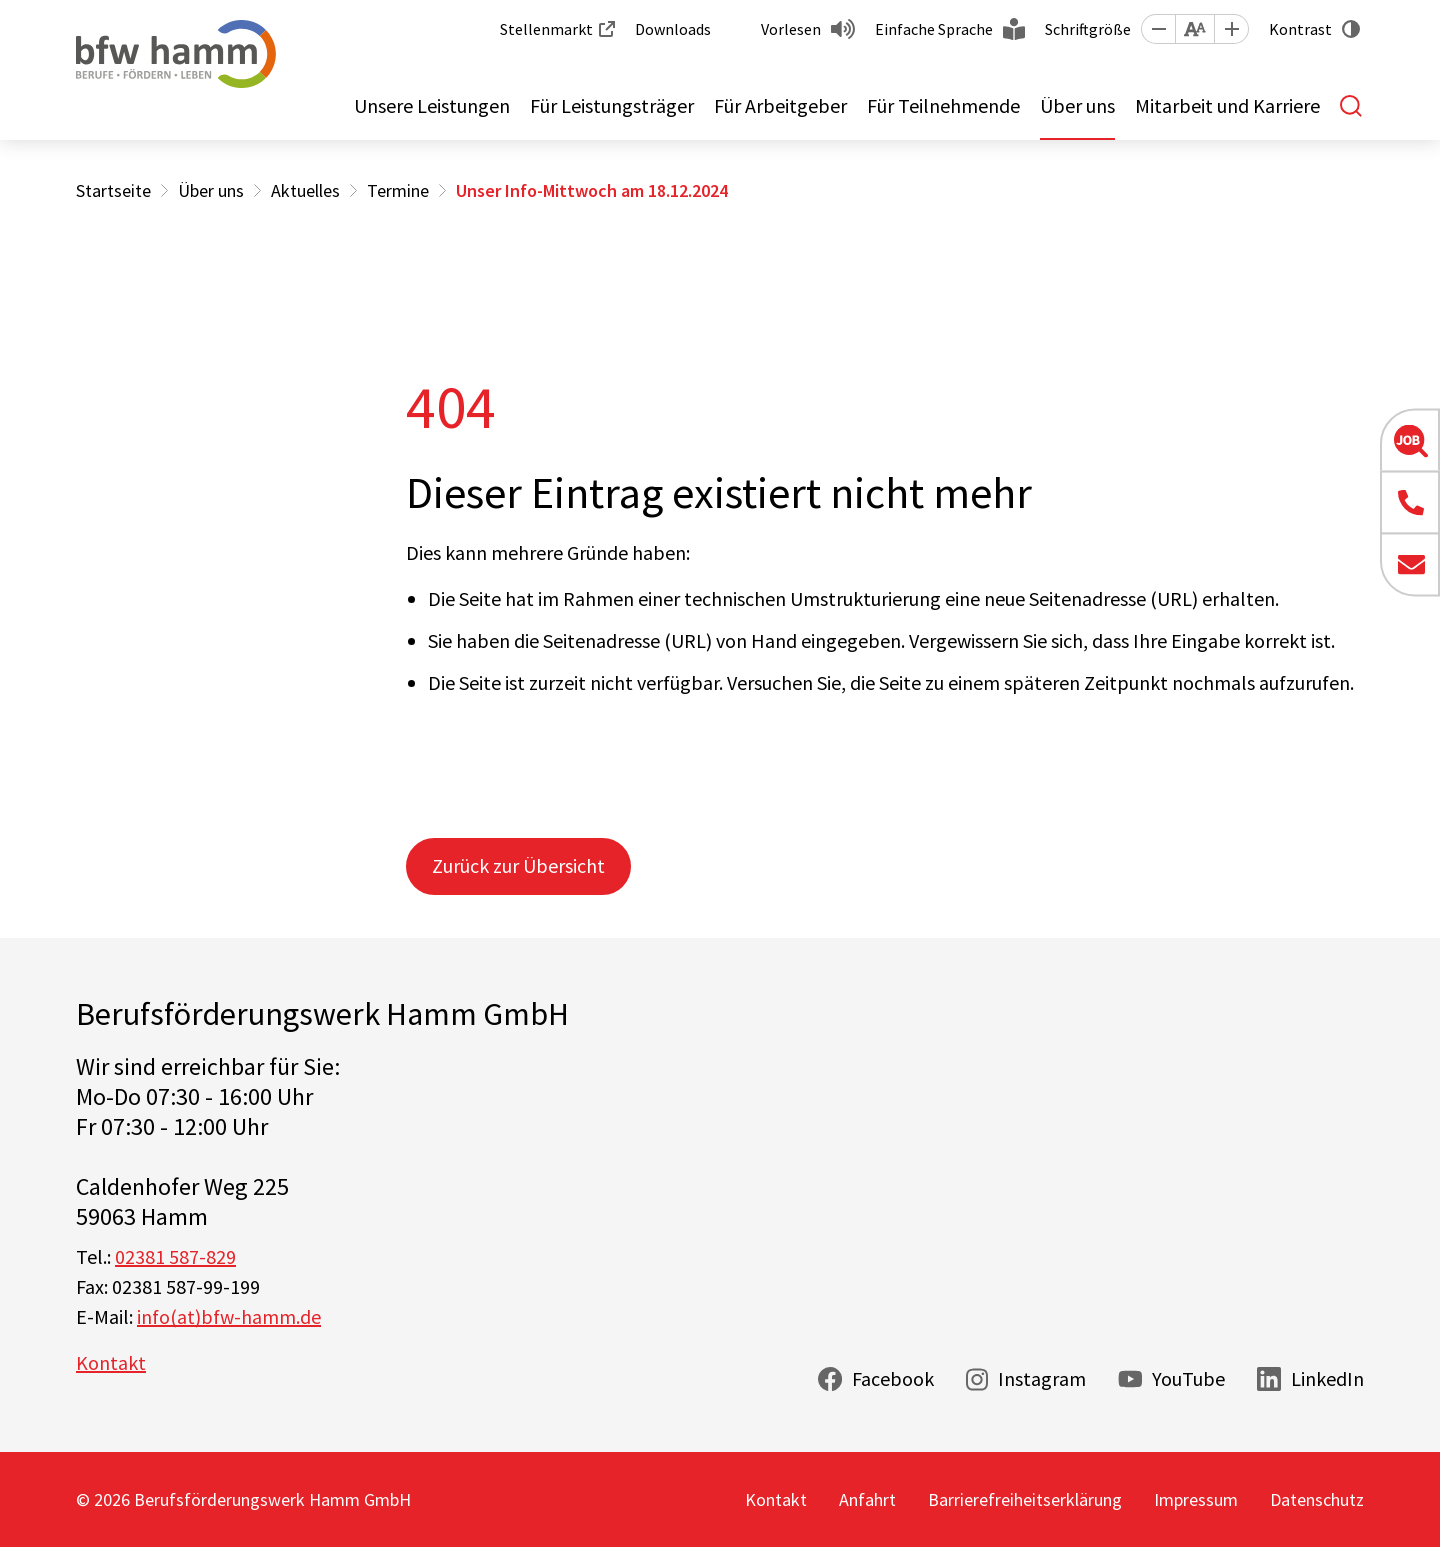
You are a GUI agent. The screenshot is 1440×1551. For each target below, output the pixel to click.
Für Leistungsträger (612, 105)
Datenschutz (1317, 1499)
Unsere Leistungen (432, 105)
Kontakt (111, 1362)
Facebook (893, 1378)
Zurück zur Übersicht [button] (518, 865)
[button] (1158, 29)
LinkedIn (1327, 1378)
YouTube (1188, 1378)
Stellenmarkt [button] (546, 29)
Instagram (1042, 1378)
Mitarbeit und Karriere (1227, 105)
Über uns (1077, 105)
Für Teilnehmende (943, 105)
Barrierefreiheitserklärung (1025, 1499)
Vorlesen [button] (791, 29)
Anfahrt (867, 1499)
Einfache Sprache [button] (934, 29)
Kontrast (1300, 29)
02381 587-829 (175, 1256)
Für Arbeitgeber (780, 105)
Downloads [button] (673, 29)
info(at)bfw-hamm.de (229, 1316)
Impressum (1196, 1499)
